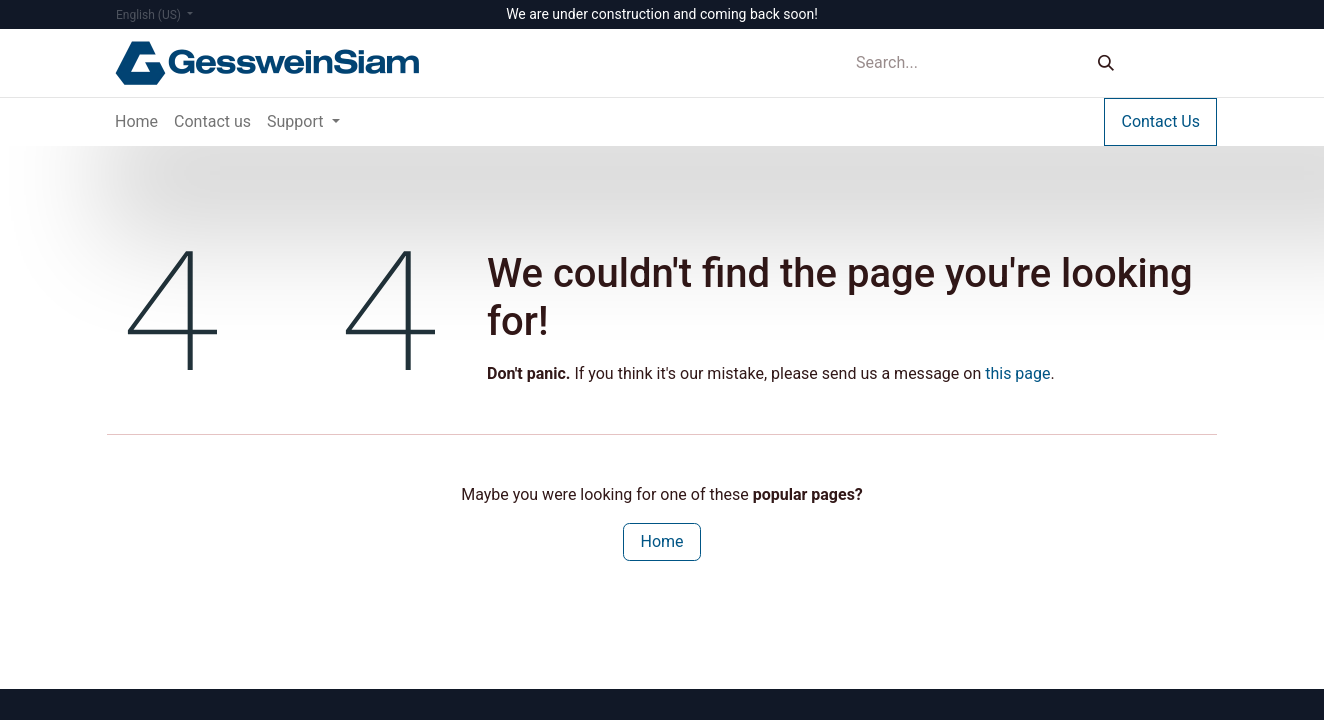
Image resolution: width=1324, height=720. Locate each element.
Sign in (1176, 62)
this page (1017, 373)
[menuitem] (136, 122)
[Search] (1106, 63)
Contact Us (1160, 121)
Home (661, 541)
